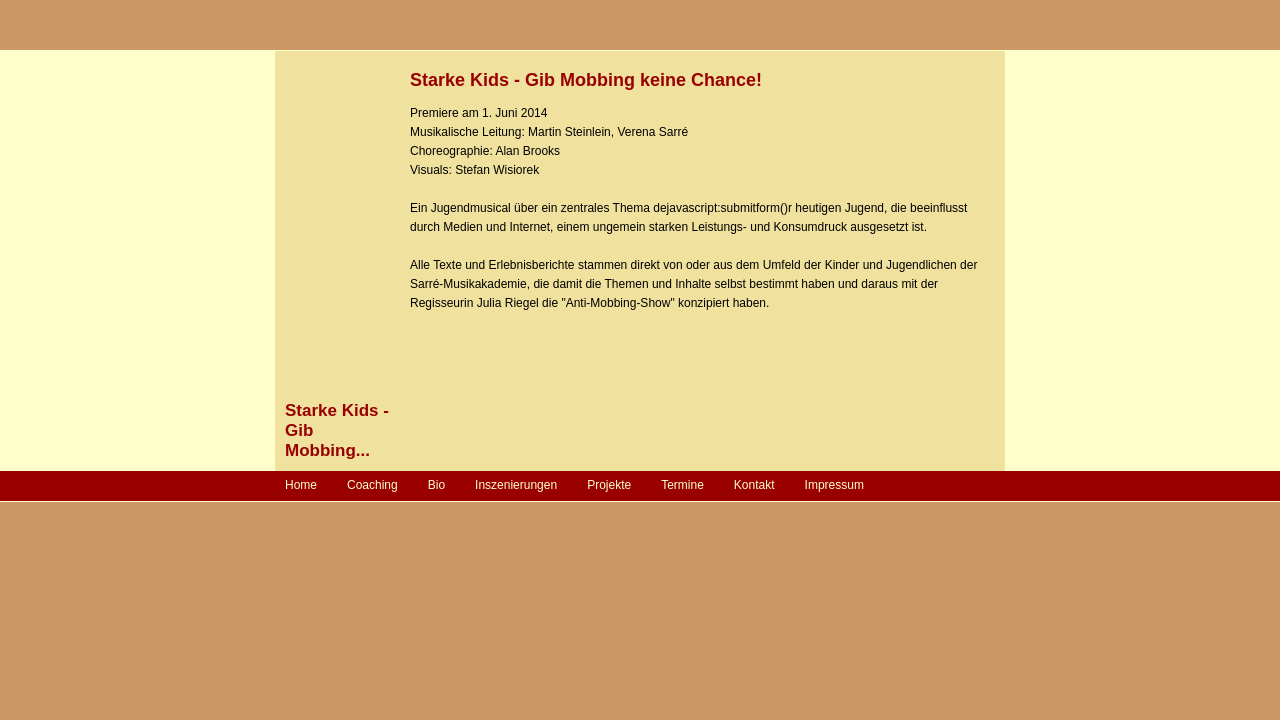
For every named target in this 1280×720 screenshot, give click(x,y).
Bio (436, 485)
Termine (682, 485)
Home (301, 485)
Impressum (834, 485)
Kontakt (754, 485)
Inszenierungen (516, 485)
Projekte (609, 485)
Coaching (372, 485)
